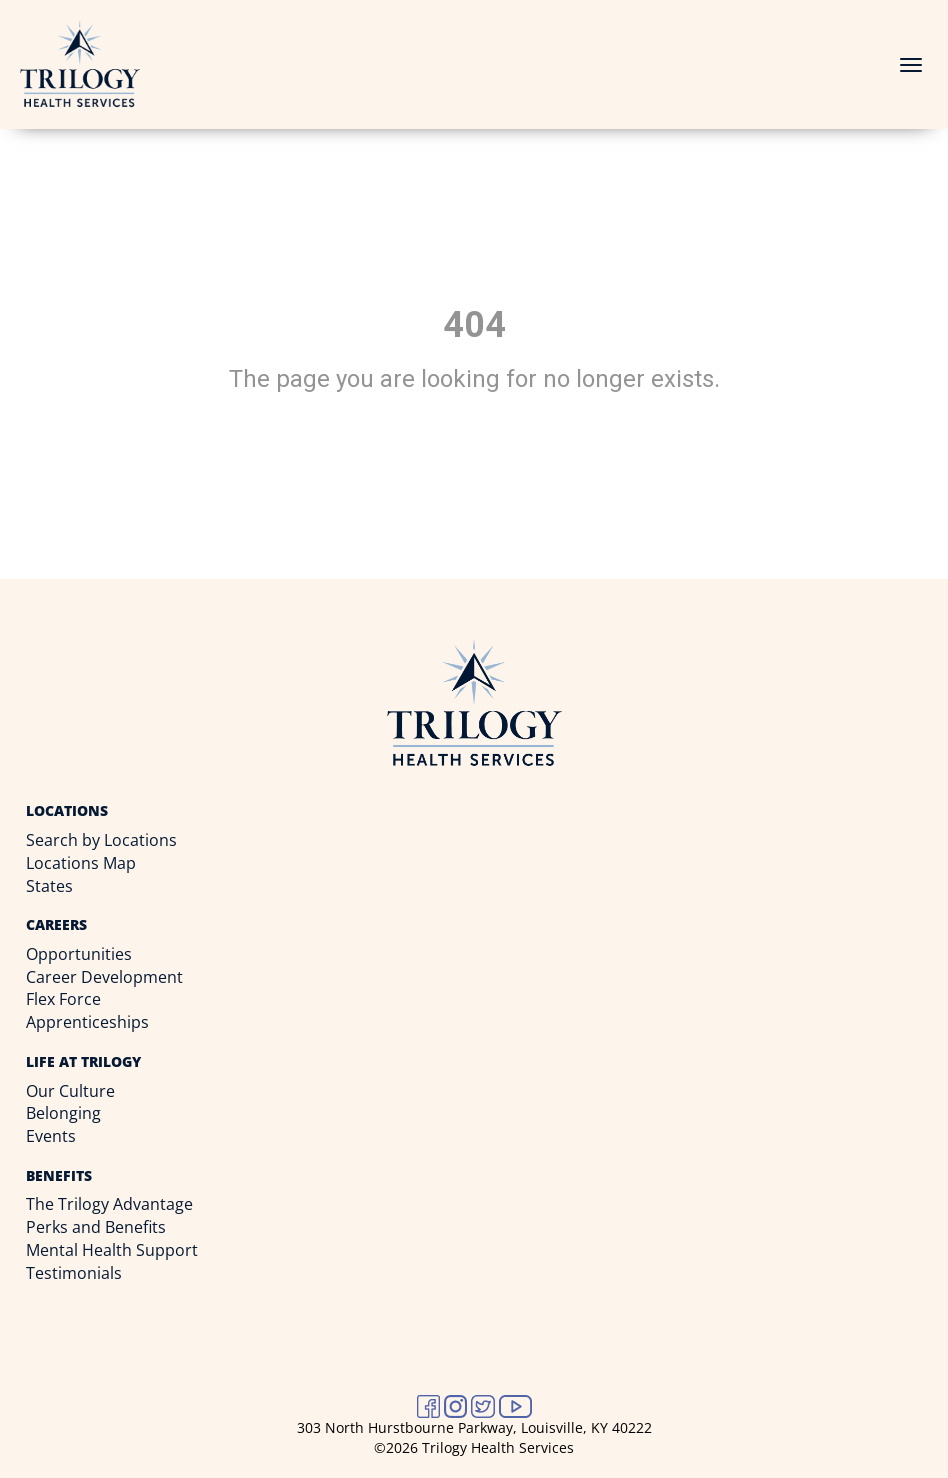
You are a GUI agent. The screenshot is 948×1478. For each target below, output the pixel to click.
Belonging (63, 1113)
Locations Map (81, 863)
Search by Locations (101, 840)
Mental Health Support (112, 1250)
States (49, 886)
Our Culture (70, 1091)
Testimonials (74, 1273)
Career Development (104, 977)
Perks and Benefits (96, 1227)
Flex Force (63, 999)
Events (51, 1136)
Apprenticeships (87, 1022)
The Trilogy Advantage (109, 1204)
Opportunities (79, 954)
